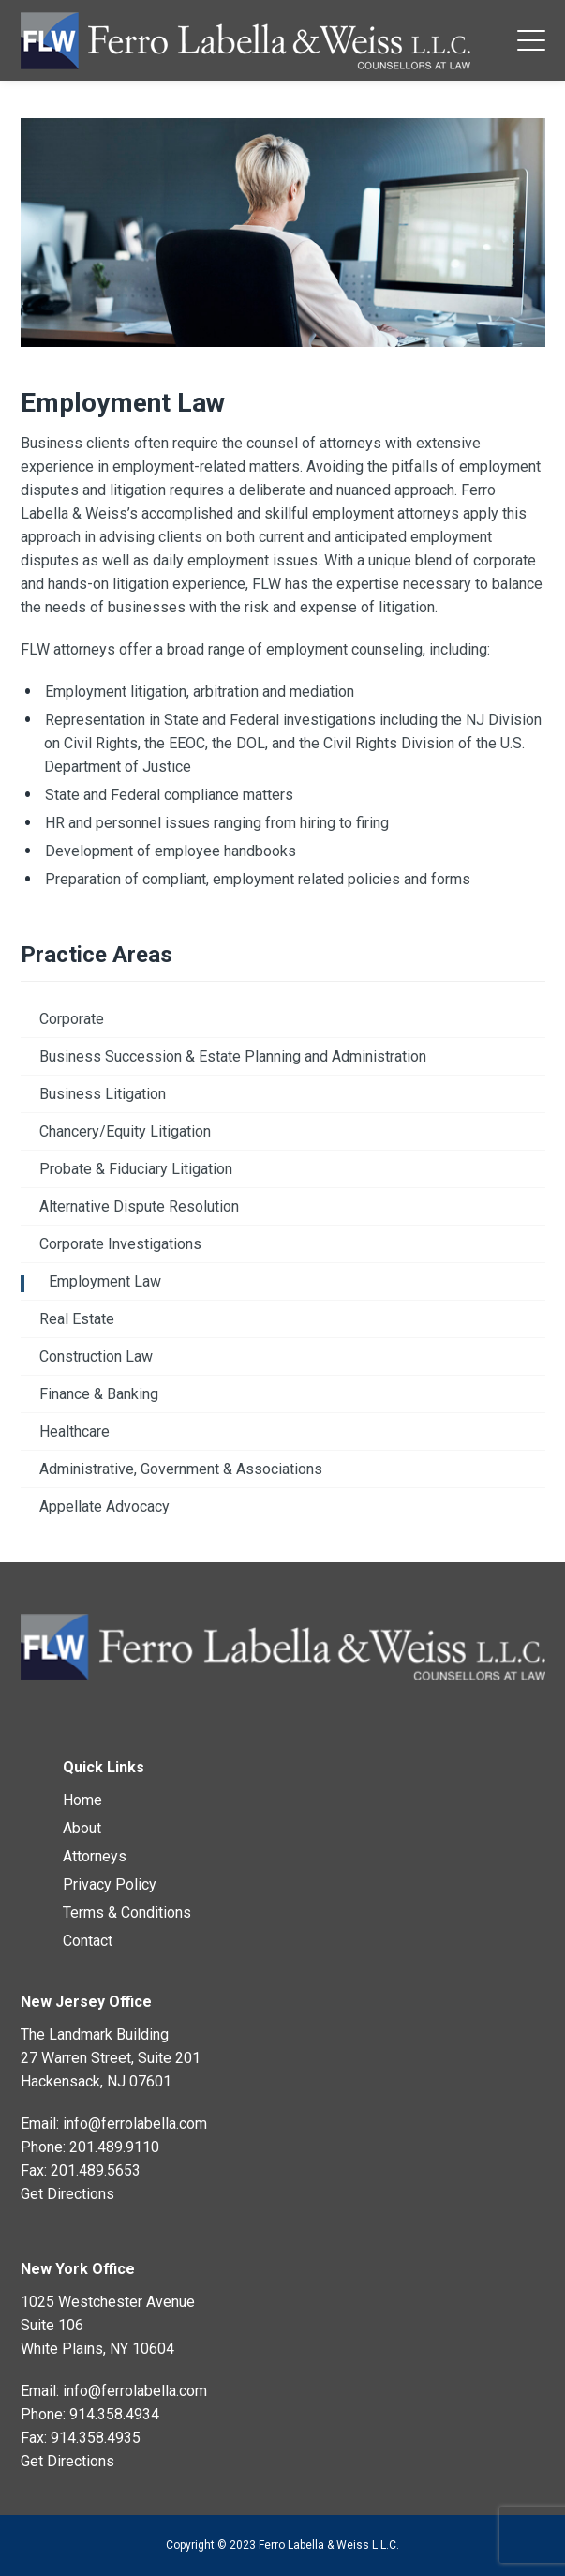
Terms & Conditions (127, 1912)
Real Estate (76, 1319)
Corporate (71, 1019)
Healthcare (74, 1431)
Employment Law (105, 1281)
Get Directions (67, 2194)
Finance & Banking (98, 1394)
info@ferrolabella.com (135, 2123)
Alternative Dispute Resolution (139, 1206)
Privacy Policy (109, 1884)
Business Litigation (102, 1094)
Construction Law (96, 1356)
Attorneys (94, 1856)
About (82, 1828)
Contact (87, 1941)
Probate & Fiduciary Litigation (135, 1169)
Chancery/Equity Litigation (125, 1131)
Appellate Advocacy (104, 1506)
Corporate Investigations (120, 1244)
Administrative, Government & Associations (180, 1469)
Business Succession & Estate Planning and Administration (232, 1056)
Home (82, 1800)
